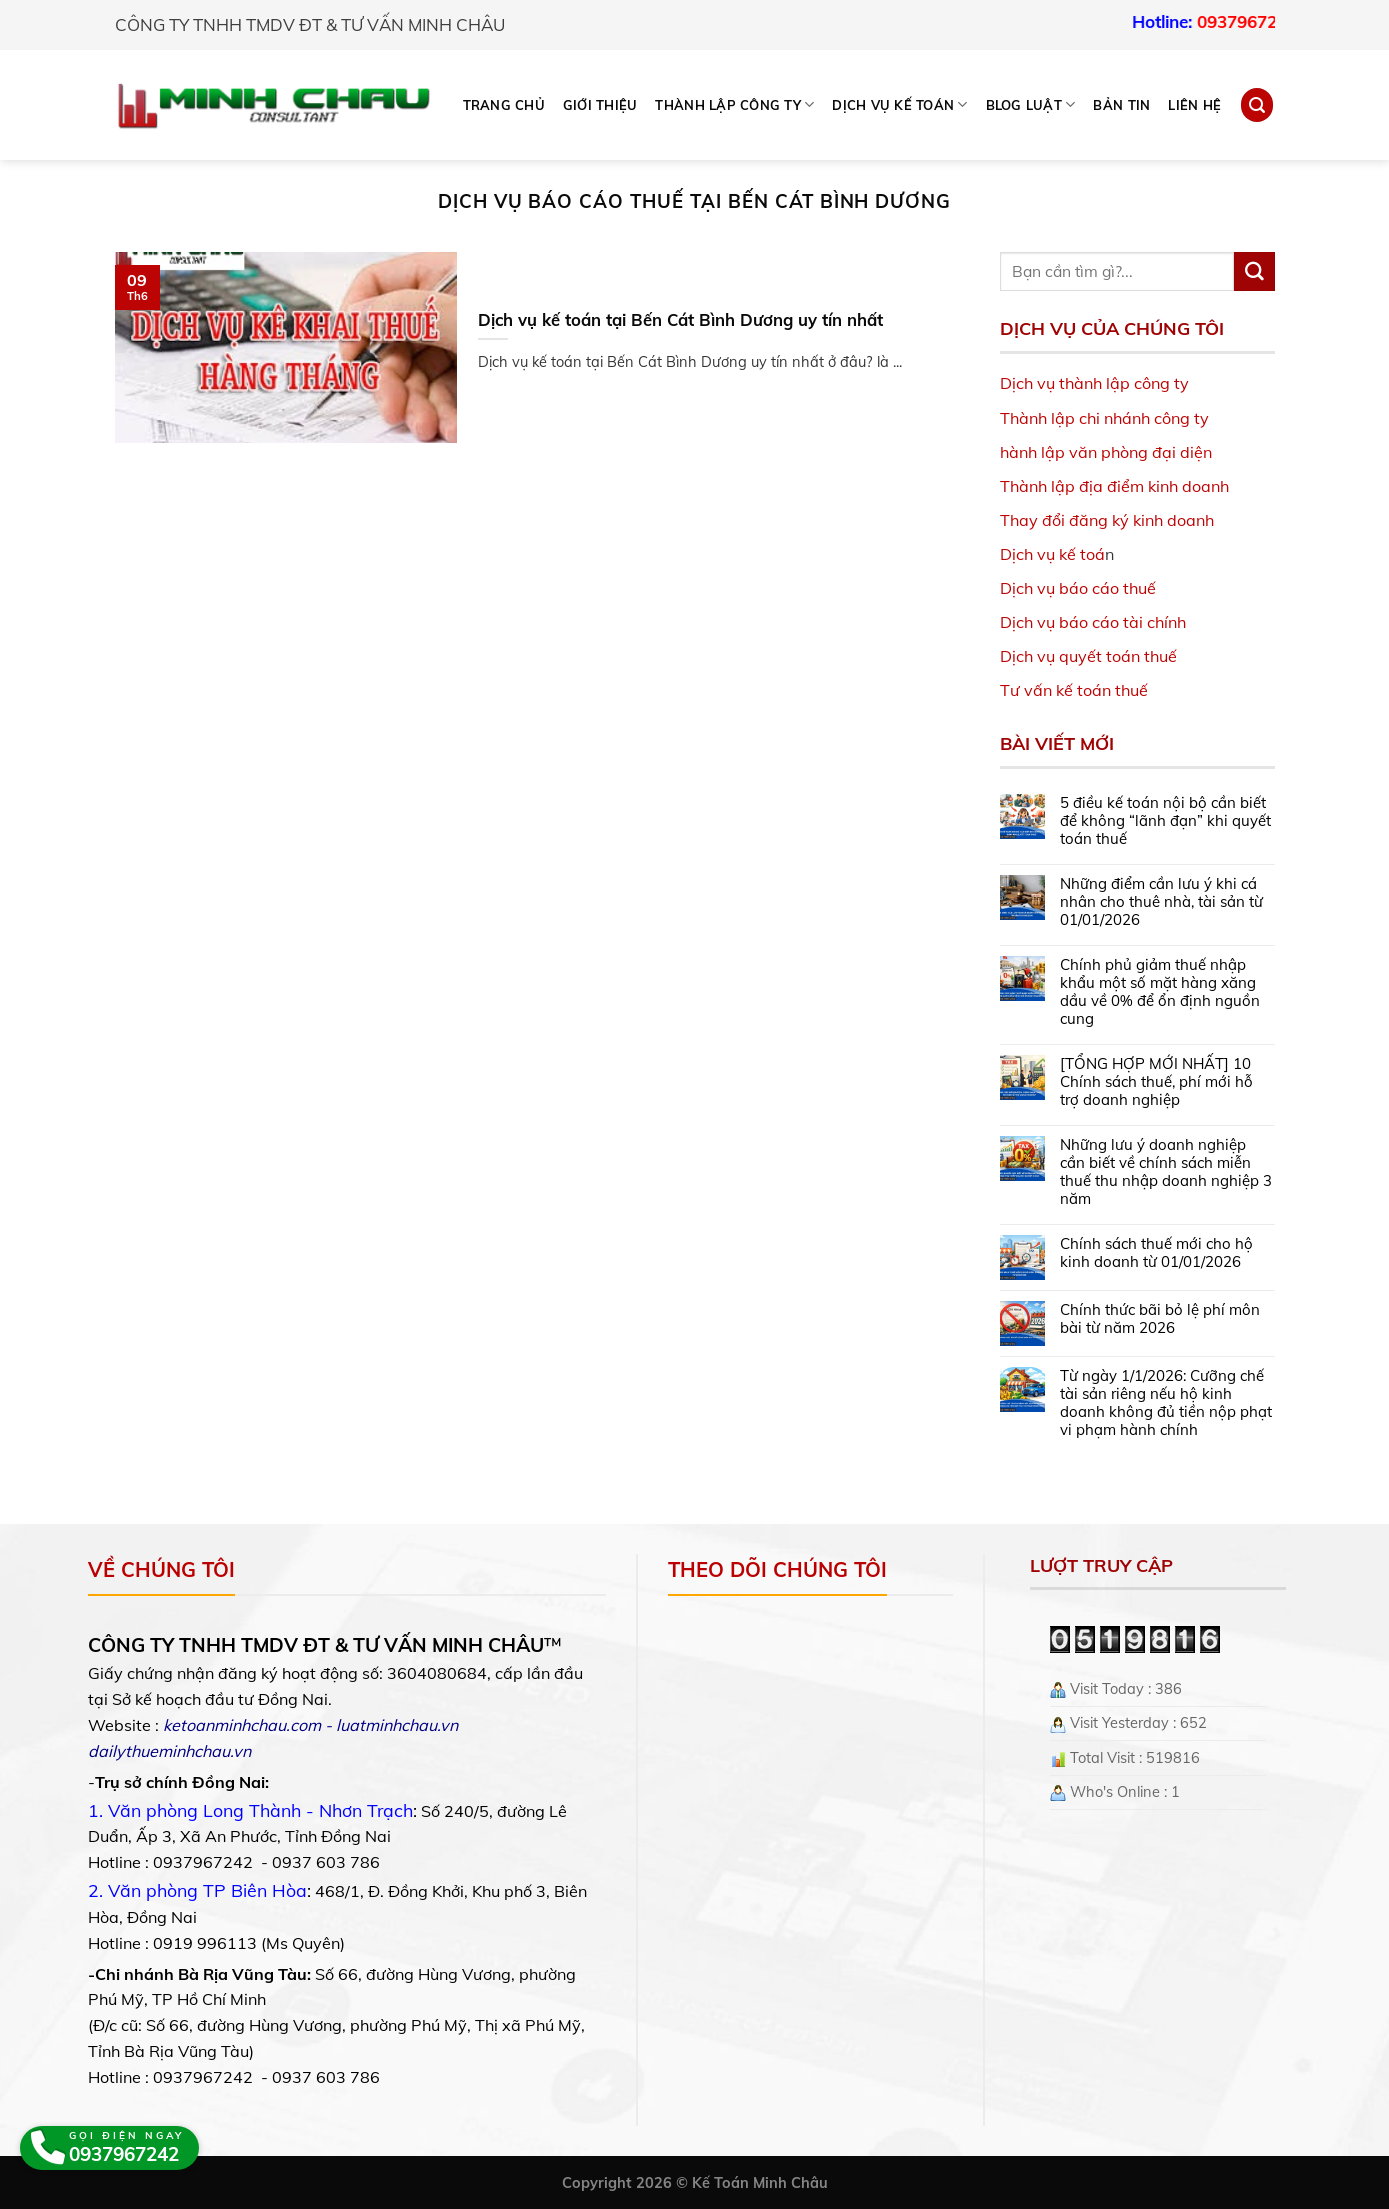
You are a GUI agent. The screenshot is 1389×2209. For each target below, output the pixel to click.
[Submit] (1254, 272)
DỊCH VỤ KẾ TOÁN (899, 104)
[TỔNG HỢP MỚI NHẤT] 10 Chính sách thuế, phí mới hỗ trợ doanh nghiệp (1156, 1082)
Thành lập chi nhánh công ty (1104, 418)
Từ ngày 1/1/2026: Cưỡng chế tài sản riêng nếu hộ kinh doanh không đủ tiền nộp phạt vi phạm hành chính (1166, 1403)
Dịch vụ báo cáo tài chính (1093, 622)
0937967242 (1271, 21)
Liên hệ (1194, 105)
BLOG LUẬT (1031, 104)
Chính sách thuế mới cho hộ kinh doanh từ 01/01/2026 (1156, 1253)
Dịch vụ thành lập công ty (1094, 383)
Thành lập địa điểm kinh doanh (1114, 486)
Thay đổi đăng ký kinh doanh (1107, 520)
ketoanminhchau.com (242, 1725)
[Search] (1257, 104)
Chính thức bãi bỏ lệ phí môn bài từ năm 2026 (1160, 1319)
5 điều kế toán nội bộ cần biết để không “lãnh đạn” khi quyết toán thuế (1165, 821)
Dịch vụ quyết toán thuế (1088, 656)
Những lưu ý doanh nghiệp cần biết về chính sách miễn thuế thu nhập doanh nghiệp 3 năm (1166, 1172)
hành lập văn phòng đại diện (1106, 452)
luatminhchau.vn (397, 1725)
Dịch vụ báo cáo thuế (1078, 588)
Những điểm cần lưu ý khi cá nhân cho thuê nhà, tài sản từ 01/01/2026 (1161, 902)
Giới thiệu (600, 105)
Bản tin (1121, 105)
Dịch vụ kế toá (1052, 554)
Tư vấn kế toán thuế (1074, 690)
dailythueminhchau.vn (169, 1751)
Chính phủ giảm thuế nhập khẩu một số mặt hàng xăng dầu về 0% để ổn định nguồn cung (1160, 992)
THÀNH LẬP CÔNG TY (734, 104)
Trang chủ (504, 105)
